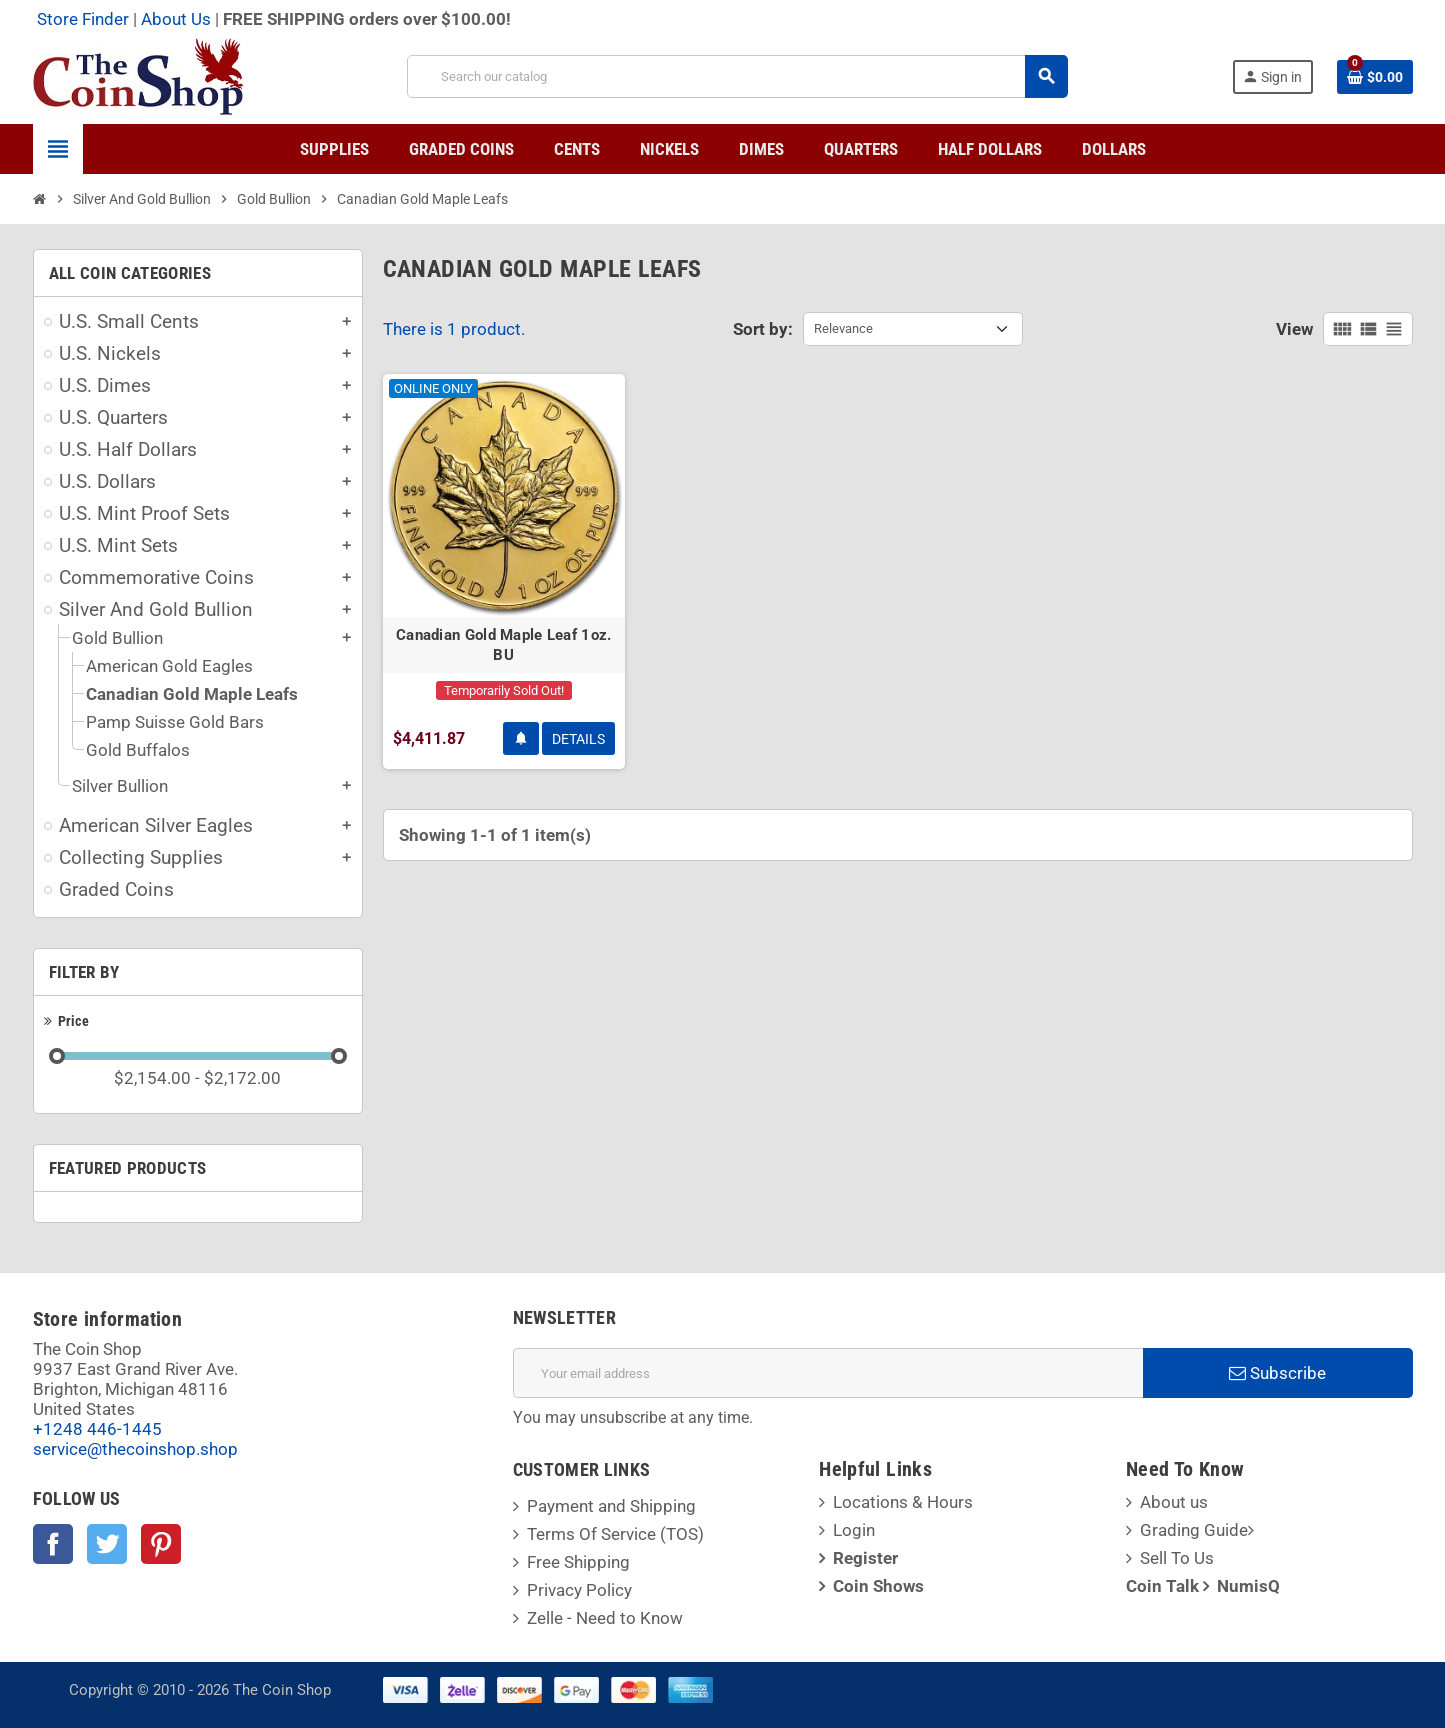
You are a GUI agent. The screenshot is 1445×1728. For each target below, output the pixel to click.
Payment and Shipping (611, 1506)
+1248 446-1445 (97, 1429)
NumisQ (1248, 1586)
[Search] (737, 76)
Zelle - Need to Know (605, 1618)
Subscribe (1277, 1373)
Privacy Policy (579, 1590)
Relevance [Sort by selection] (843, 328)
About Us (176, 19)
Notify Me (521, 738)
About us (1174, 1502)
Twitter (107, 1544)
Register (865, 1558)
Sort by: (763, 329)
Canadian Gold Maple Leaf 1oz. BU (504, 645)
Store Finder (83, 19)
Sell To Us (1177, 1558)
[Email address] (828, 1373)
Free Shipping (578, 1562)
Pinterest (161, 1544)
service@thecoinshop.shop (135, 1449)
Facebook (53, 1544)
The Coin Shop (282, 1690)
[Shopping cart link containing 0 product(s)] (1375, 77)
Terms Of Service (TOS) (615, 1534)
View (1294, 329)
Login (854, 1530)
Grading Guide (1194, 1530)
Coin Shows (878, 1586)
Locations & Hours (903, 1502)
